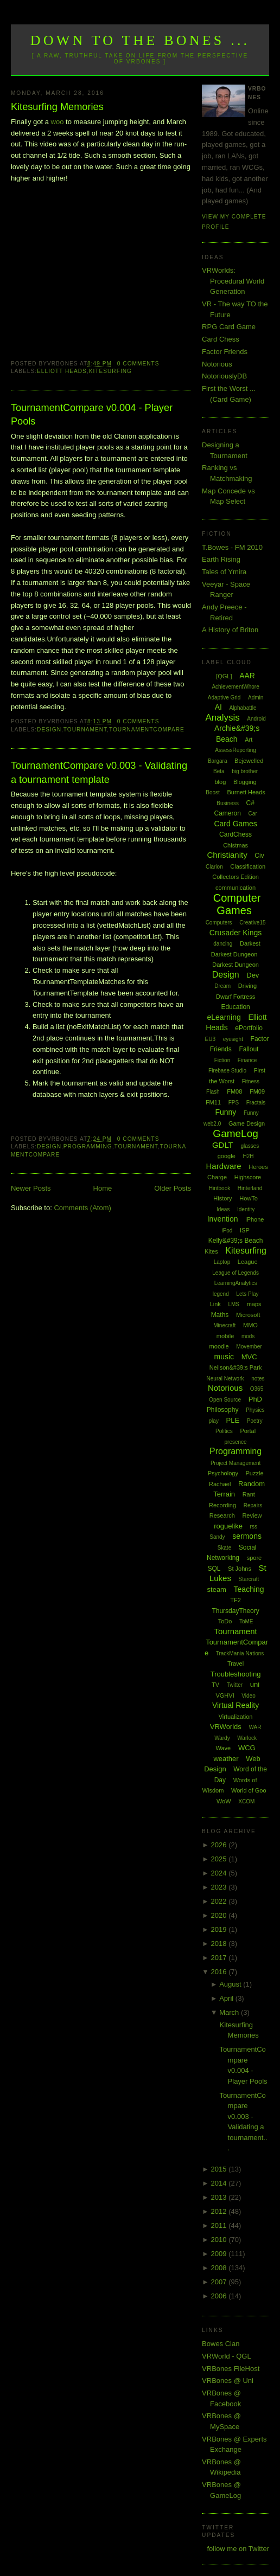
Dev (252, 975)
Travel (235, 1663)
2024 (220, 1873)
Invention (222, 1219)
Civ (259, 855)
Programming (87, 1146)
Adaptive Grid (224, 698)
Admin (255, 698)
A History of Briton (230, 630)
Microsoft (248, 1315)
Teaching (249, 1589)
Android (256, 719)
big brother (245, 771)
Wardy (222, 1738)
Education (235, 1007)
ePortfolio (249, 1028)
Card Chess (220, 339)
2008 (220, 2268)
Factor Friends (224, 352)
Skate (225, 1548)
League (248, 1261)
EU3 (210, 1039)
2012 (220, 2211)
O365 (256, 1389)
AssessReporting (235, 750)
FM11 (213, 1102)
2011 (220, 2225)
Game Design (246, 1123)
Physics (255, 1410)
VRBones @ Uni (227, 2380)
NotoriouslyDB (224, 376)
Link (215, 1304)
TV (215, 1684)
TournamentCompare (146, 730)
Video (248, 1696)
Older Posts (172, 1188)
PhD (255, 1399)
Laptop (222, 1262)
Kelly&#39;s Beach (235, 1240)
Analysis (222, 717)
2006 (220, 2296)
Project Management (235, 1463)
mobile (225, 1336)
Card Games (235, 823)
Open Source (225, 1400)
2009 (220, 2254)
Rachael (220, 1484)
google (227, 1156)
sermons (247, 1536)
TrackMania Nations (240, 1653)
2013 (220, 2197)
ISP (245, 1230)
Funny (225, 1112)
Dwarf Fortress (235, 996)
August (231, 1984)
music (224, 1356)
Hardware (223, 1166)
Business (228, 803)
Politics (224, 1431)
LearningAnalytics (235, 1283)
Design (49, 730)
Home (102, 1188)
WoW (224, 1801)
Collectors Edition (235, 876)
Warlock (247, 1738)
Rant (249, 1494)
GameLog (235, 1133)
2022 (220, 1901)
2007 (220, 2282)
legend (221, 1294)
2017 (220, 1958)
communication (235, 887)
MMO (250, 1325)
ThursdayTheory (235, 1611)
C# (250, 803)
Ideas (223, 1209)
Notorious (217, 364)
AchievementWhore (235, 687)
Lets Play (247, 1294)
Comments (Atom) (82, 1208)
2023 (220, 1887)
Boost (213, 792)
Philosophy (223, 1410)
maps (254, 1304)
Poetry (255, 1421)
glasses (249, 1146)
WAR (255, 1727)
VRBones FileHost (230, 2369)
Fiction (222, 1060)
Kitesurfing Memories (57, 106)
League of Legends (235, 1273)
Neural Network (225, 1379)
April (227, 1998)
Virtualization (236, 1716)
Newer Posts (31, 1188)
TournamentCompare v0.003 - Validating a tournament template (99, 772)
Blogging (245, 782)
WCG (247, 1748)
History (222, 1198)
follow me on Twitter (238, 2549)
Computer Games (237, 904)
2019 (220, 1929)
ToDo (225, 1621)
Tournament (85, 730)
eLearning (224, 1017)
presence (236, 1442)
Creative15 (252, 923)
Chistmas (235, 845)
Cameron (227, 813)
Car (253, 814)
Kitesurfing (110, 371)
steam (216, 1589)
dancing (222, 944)
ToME (246, 1621)
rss (253, 1527)
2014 (220, 2183)
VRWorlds (225, 1727)
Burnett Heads (246, 792)
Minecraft (224, 1325)
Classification (247, 866)
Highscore (248, 1177)
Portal (248, 1431)
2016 (220, 1972)
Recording (222, 1505)
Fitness (250, 1081)
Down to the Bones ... (140, 40)
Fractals (256, 1103)
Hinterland (250, 1188)
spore (254, 1557)
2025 (220, 1859)
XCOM (246, 1801)
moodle (219, 1346)
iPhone (254, 1219)
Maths (220, 1315)
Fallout (248, 1049)
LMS (233, 1304)
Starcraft (249, 1579)
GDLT (222, 1144)
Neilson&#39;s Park (235, 1367)
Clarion (214, 867)
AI (218, 707)
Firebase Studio (227, 1071)
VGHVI (224, 1695)
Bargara (217, 761)
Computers (219, 923)
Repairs (253, 1505)
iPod (226, 1231)
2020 (220, 1915)
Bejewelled (248, 760)
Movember (249, 1347)
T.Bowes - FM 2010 (232, 547)
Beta (219, 771)
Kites (211, 1251)
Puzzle (255, 1473)
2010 (220, 2239)
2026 (220, 1845)
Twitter (235, 1685)
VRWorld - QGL (226, 2356)
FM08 (234, 1091)
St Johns (239, 1568)
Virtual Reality (235, 1705)
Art (248, 739)
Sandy (217, 1537)
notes (257, 1379)
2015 (220, 2169)
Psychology (223, 1473)
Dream (222, 986)
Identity (245, 1209)
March (230, 2012)
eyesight (233, 1039)
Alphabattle (243, 708)
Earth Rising (221, 559)
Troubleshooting (236, 1674)
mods (247, 1336)
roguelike (228, 1526)
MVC (249, 1357)
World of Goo (248, 1790)
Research (222, 1515)
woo (57, 122)
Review (252, 1515)
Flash (212, 1092)
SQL (213, 1568)
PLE (233, 1420)
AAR (247, 675)
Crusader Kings (235, 932)
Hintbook (219, 1188)
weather (225, 1759)
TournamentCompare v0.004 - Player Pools (92, 414)
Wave (223, 1748)
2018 (220, 1943)
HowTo (248, 1198)
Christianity (227, 854)
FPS (233, 1103)
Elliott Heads (62, 371)
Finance (247, 1060)
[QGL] (224, 676)
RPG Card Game (229, 327)
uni (254, 1684)
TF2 (235, 1600)
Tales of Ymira (224, 572)
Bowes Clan (220, 2344)
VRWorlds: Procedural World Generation (233, 280)
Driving (247, 985)
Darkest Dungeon (235, 964)
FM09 (257, 1091)
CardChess (235, 834)
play (214, 1421)
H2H (248, 1156)
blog (220, 782)
